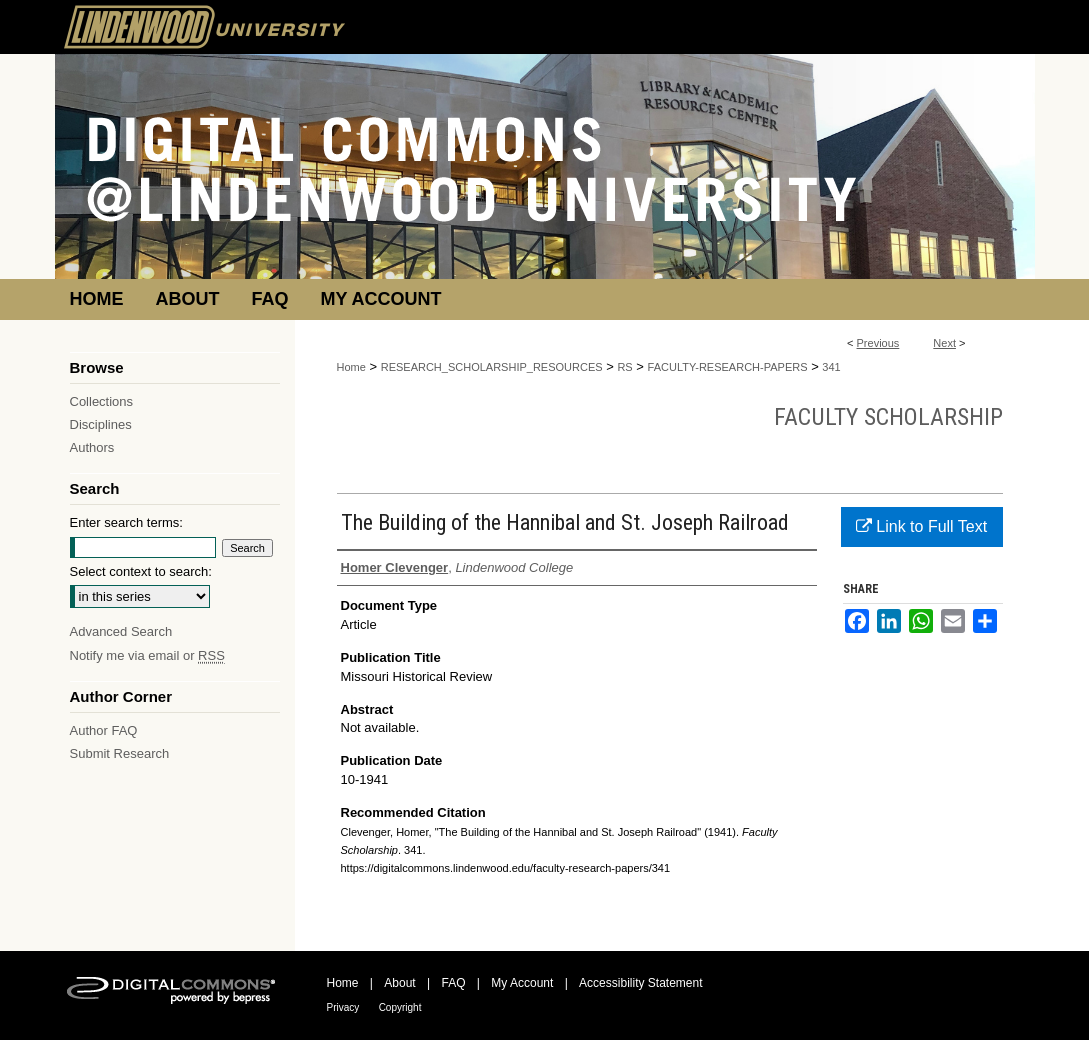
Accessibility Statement (640, 983)
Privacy (343, 1007)
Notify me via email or (147, 655)
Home (351, 367)
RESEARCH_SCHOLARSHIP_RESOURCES (492, 367)
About (399, 983)
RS (624, 367)
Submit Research (120, 753)
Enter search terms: (126, 522)
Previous (878, 343)
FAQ (453, 983)
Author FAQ (104, 730)
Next (944, 343)
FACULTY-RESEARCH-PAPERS (728, 367)
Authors (92, 447)
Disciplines (101, 424)
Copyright (400, 1007)
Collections (102, 401)
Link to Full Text (921, 526)
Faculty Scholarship (888, 417)
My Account (522, 983)
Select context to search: (141, 571)
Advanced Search (121, 631)
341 (831, 367)
